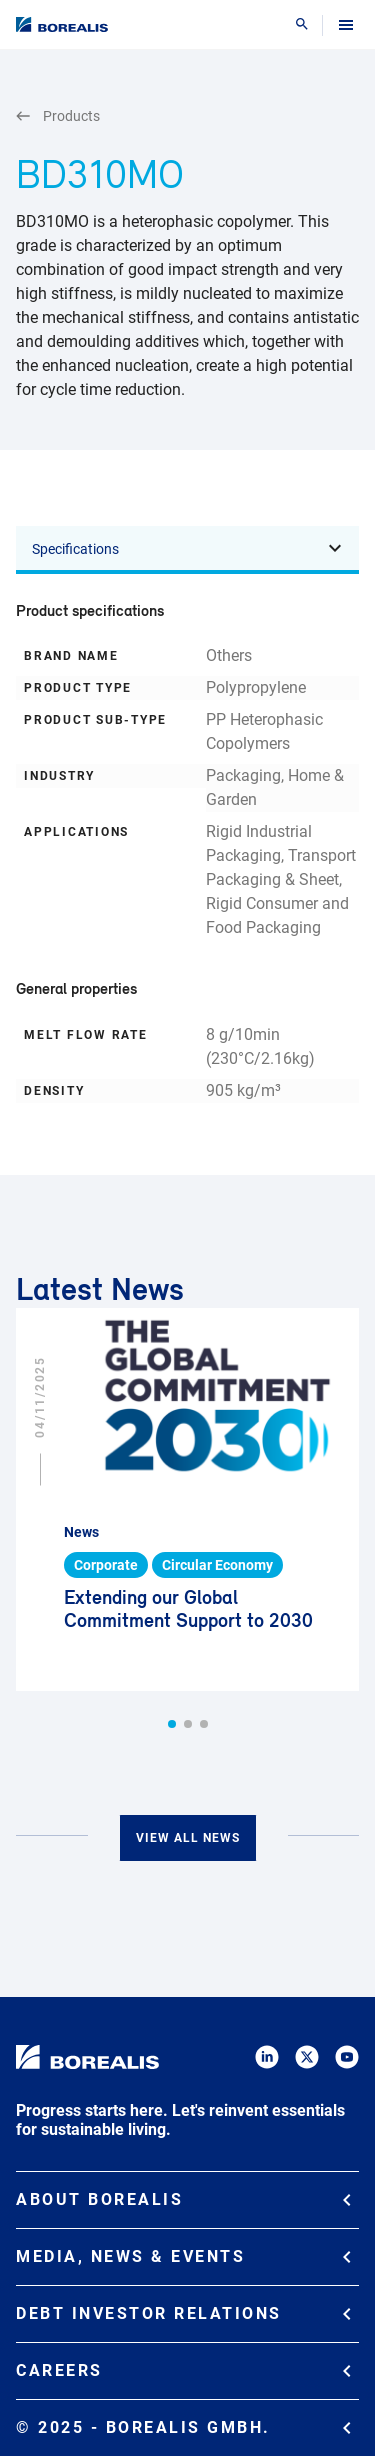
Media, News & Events (183, 2256)
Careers (183, 2370)
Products (58, 116)
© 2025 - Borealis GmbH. (183, 2427)
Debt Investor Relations (183, 2313)
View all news (188, 1838)
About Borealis (183, 2199)
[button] (172, 1724)
